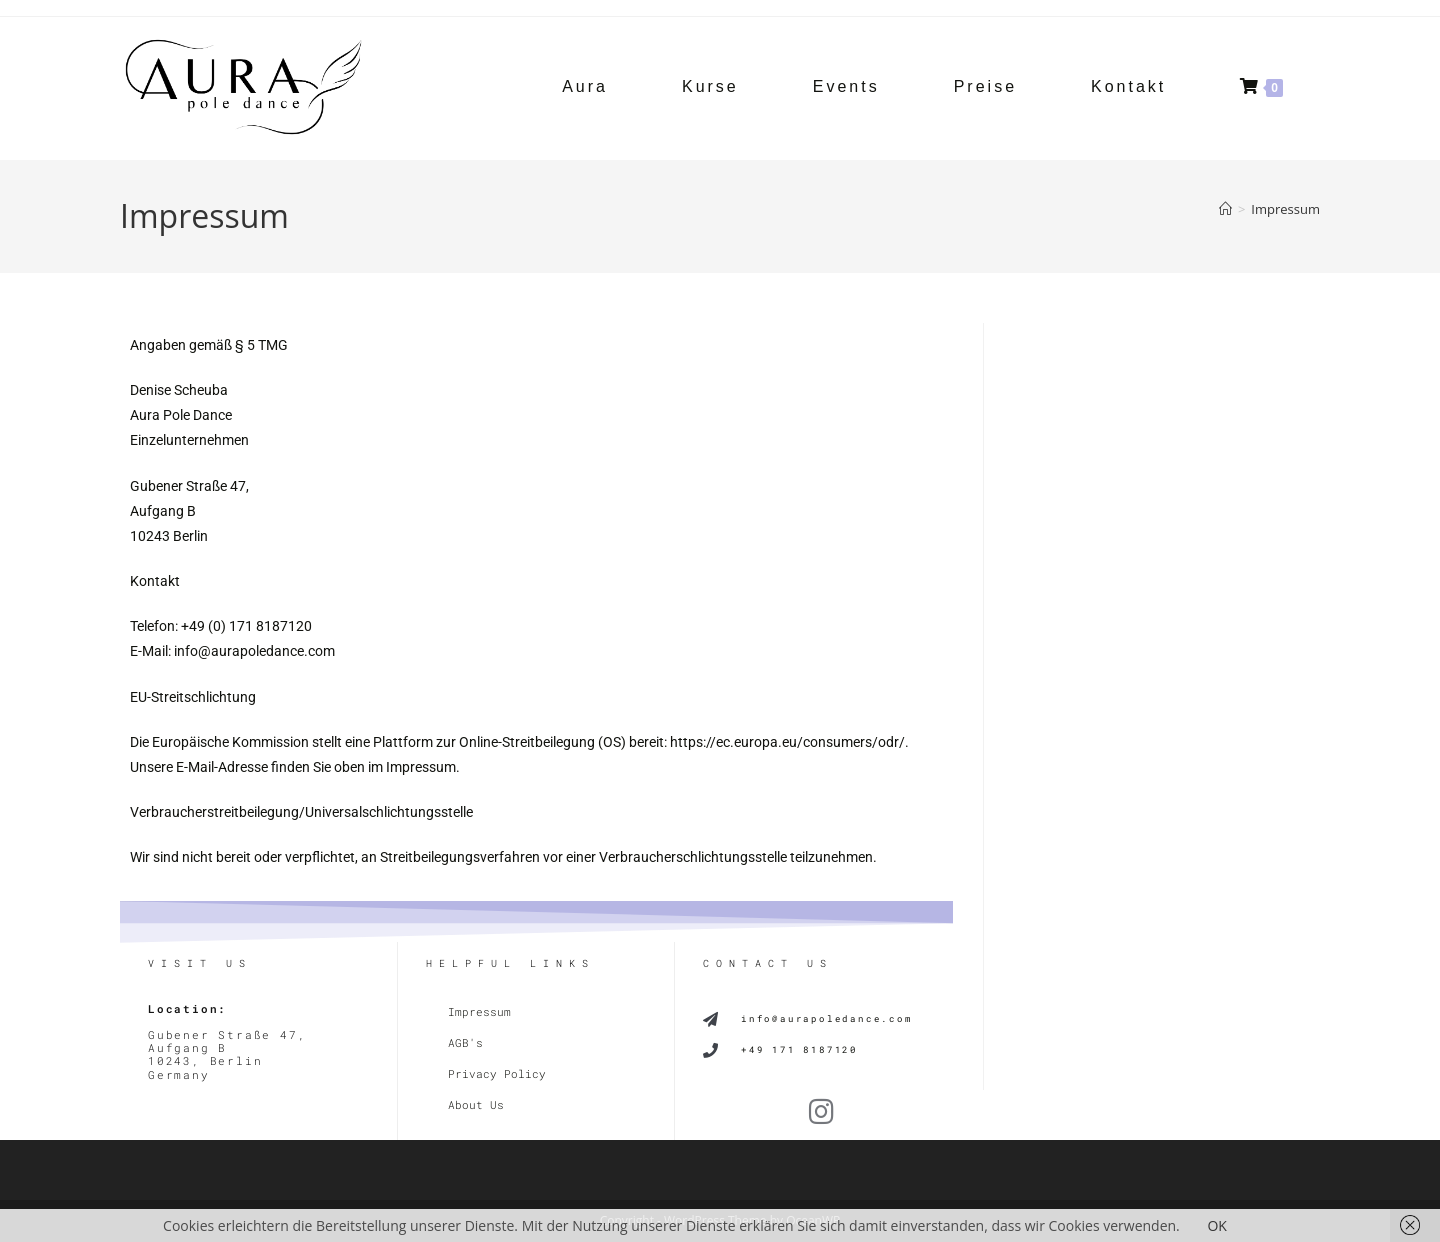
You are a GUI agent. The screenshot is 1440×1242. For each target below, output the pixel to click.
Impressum (1285, 209)
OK (1216, 1225)
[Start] (1225, 209)
